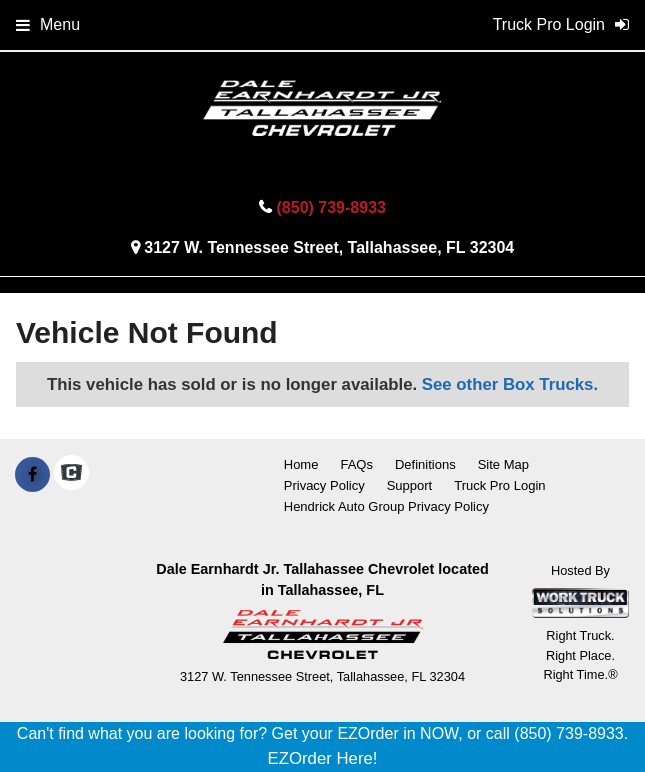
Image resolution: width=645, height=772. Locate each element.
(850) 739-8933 (331, 207)
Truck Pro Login (499, 485)
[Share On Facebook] (32, 475)
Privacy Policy (324, 485)
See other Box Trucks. (510, 384)
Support (410, 485)
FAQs (356, 464)
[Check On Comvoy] (71, 475)
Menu (48, 24)
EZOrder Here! (322, 758)
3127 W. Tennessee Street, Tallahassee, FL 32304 (329, 247)
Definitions (425, 464)
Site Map (503, 464)
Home (301, 464)
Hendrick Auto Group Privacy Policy (386, 506)
